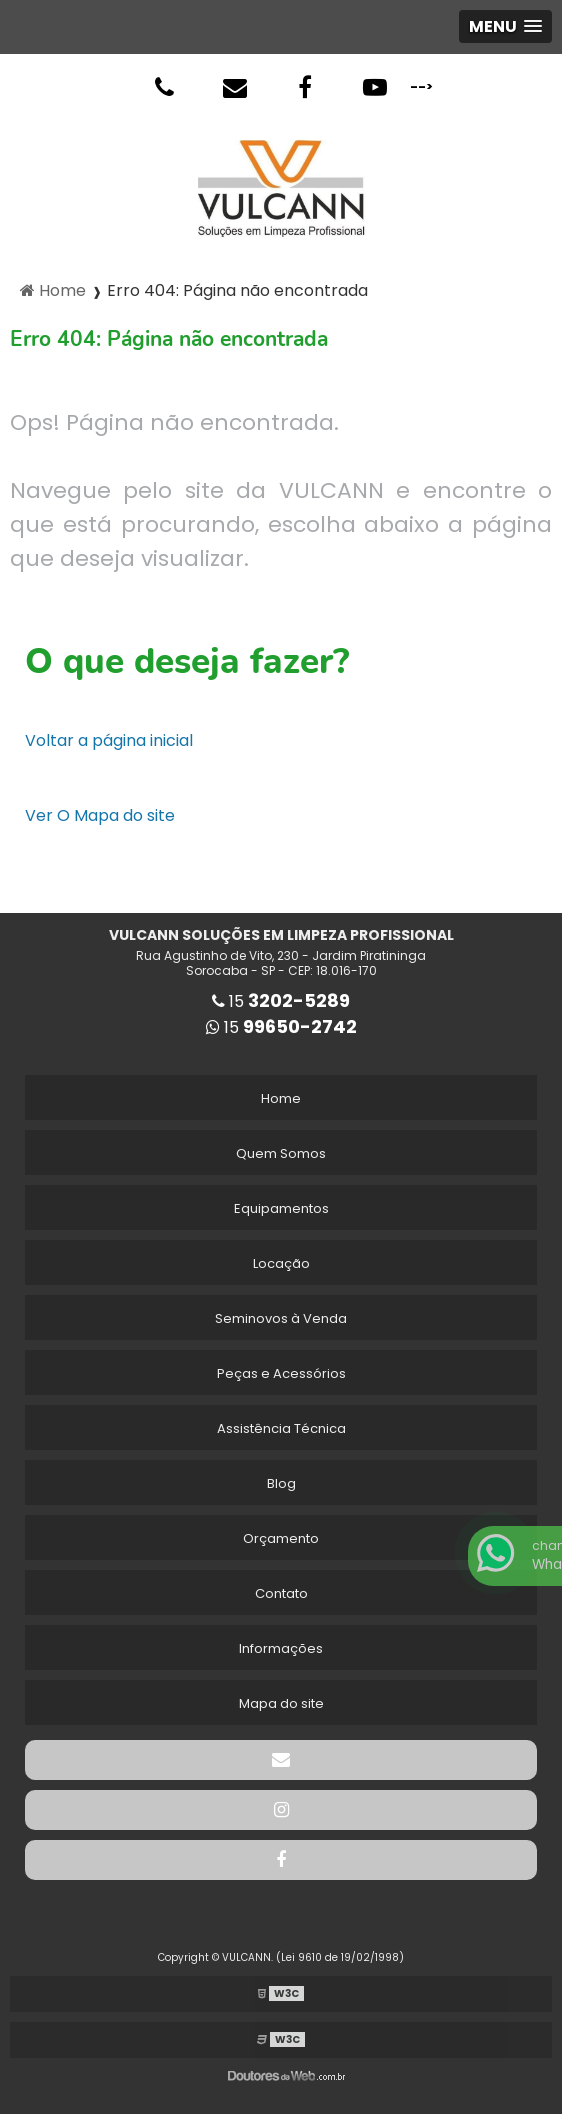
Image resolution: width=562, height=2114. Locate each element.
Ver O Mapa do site (100, 815)
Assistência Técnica (281, 1428)
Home (281, 1098)
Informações (281, 1648)
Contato (281, 1593)
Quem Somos (281, 1153)
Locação (281, 1263)
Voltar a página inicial (109, 740)
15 (281, 1001)
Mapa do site (281, 1703)
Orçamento (281, 1538)
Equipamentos (281, 1208)
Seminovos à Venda (281, 1318)
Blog (281, 1483)
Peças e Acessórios (281, 1373)
